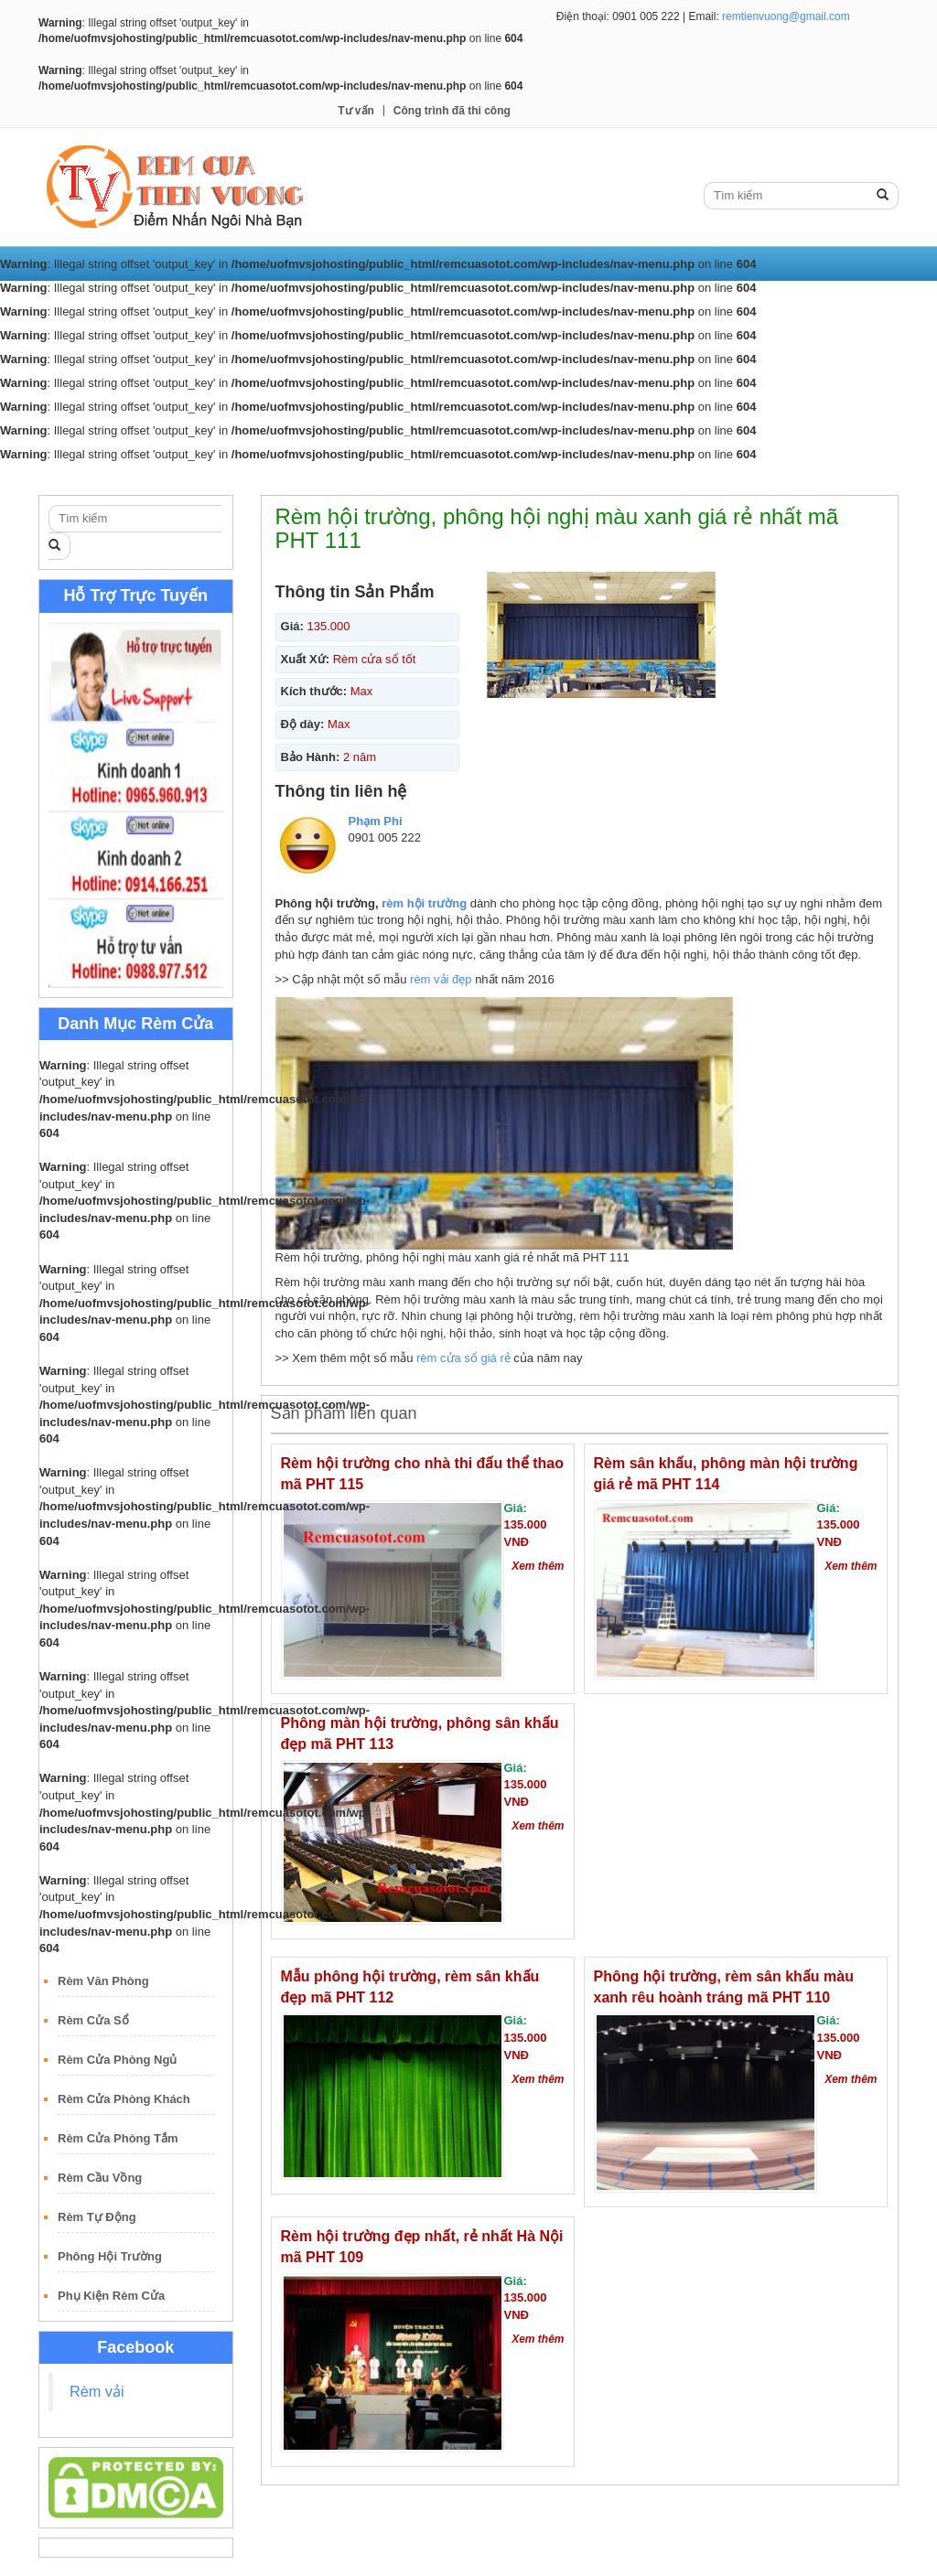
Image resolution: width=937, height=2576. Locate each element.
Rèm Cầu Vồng (100, 2177)
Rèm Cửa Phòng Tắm (118, 2138)
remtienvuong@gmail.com (786, 16)
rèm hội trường (424, 903)
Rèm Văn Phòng (103, 1981)
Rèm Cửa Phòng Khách (124, 2099)
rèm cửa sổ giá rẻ (463, 1358)
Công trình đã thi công (452, 110)
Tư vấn (356, 110)
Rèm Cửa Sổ (93, 2020)
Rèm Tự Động (97, 2217)
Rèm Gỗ (516, 478)
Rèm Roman (431, 478)
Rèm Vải (161, 478)
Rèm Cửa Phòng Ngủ (117, 2059)
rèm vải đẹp (440, 979)
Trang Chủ (81, 478)
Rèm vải (97, 2391)
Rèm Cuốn (242, 478)
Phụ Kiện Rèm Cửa (111, 2295)
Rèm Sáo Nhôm (609, 478)
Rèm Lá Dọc (333, 478)
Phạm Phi (376, 821)
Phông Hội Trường (110, 2256)
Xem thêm (538, 1566)
